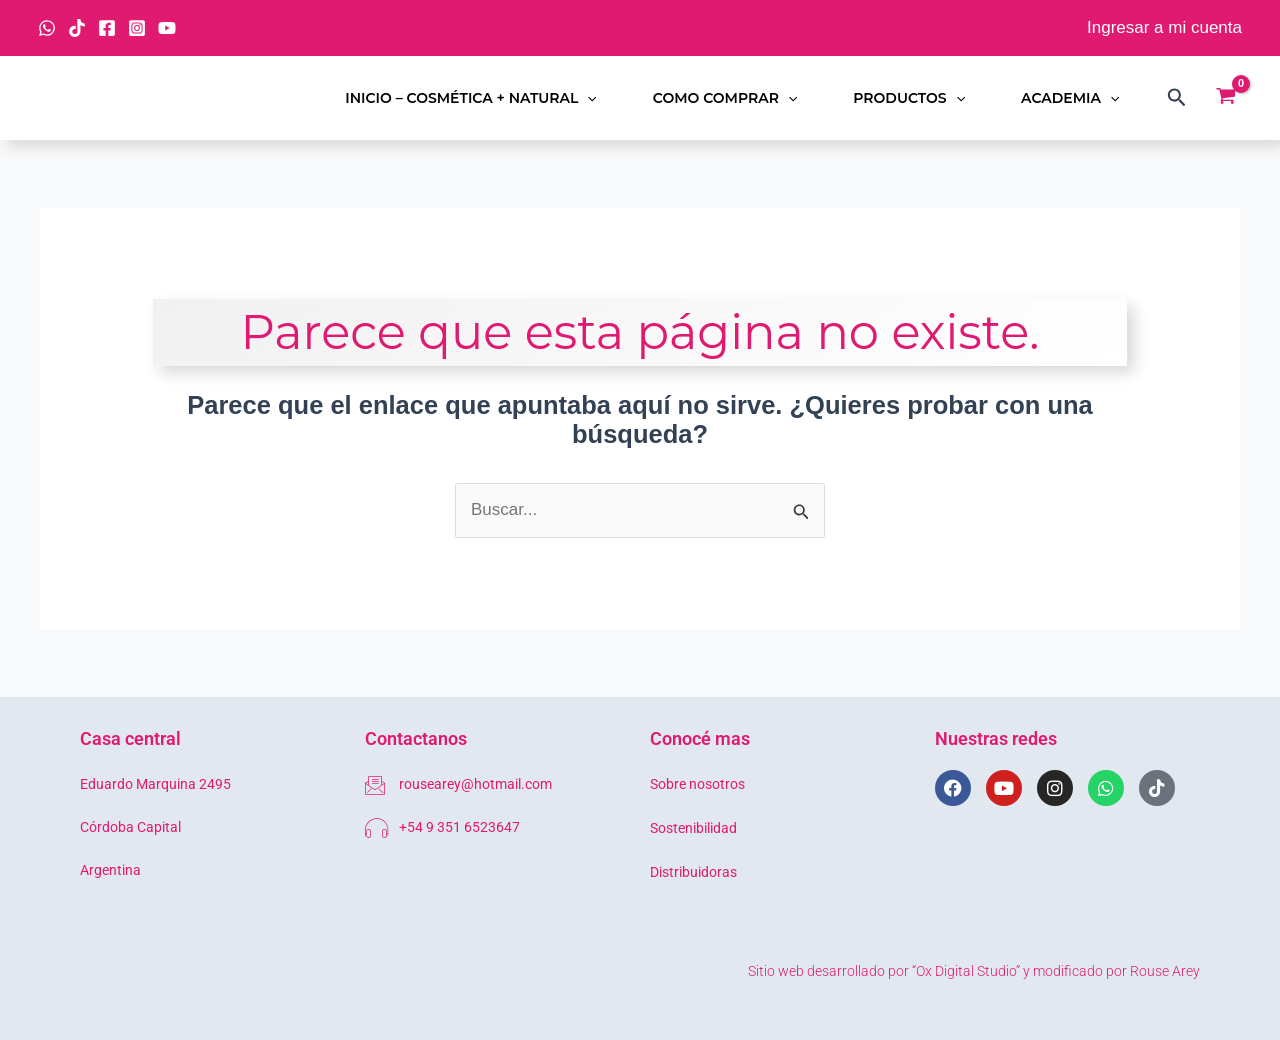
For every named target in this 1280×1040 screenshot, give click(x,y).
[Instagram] (137, 28)
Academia (1070, 98)
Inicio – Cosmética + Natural (471, 98)
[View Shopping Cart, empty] (1226, 98)
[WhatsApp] (47, 28)
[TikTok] (77, 28)
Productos (909, 98)
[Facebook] (107, 28)
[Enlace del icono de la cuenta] (1164, 28)
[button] (587, 98)
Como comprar (725, 98)
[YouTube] (167, 28)
